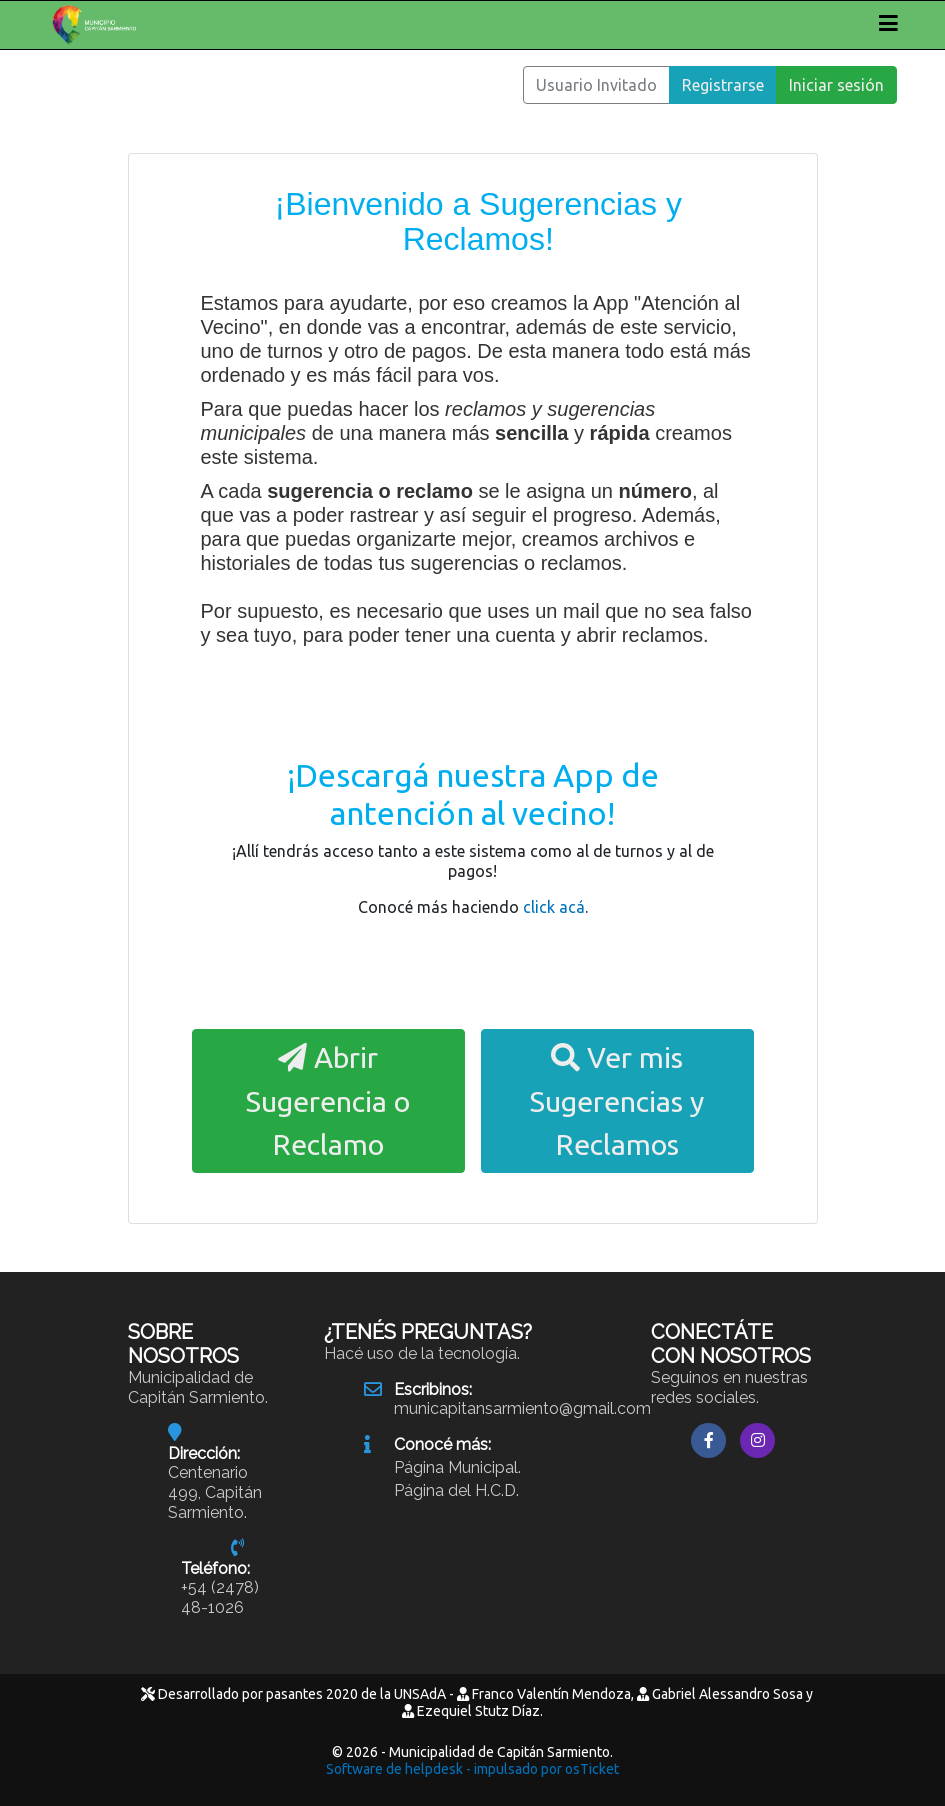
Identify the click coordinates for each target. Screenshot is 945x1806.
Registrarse (723, 85)
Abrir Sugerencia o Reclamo (328, 1100)
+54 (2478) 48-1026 (220, 1597)
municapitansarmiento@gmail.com (522, 1408)
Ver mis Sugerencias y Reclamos (617, 1100)
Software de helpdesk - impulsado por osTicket (472, 1769)
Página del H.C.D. (456, 1490)
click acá (554, 907)
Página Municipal (456, 1467)
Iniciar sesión (836, 85)
